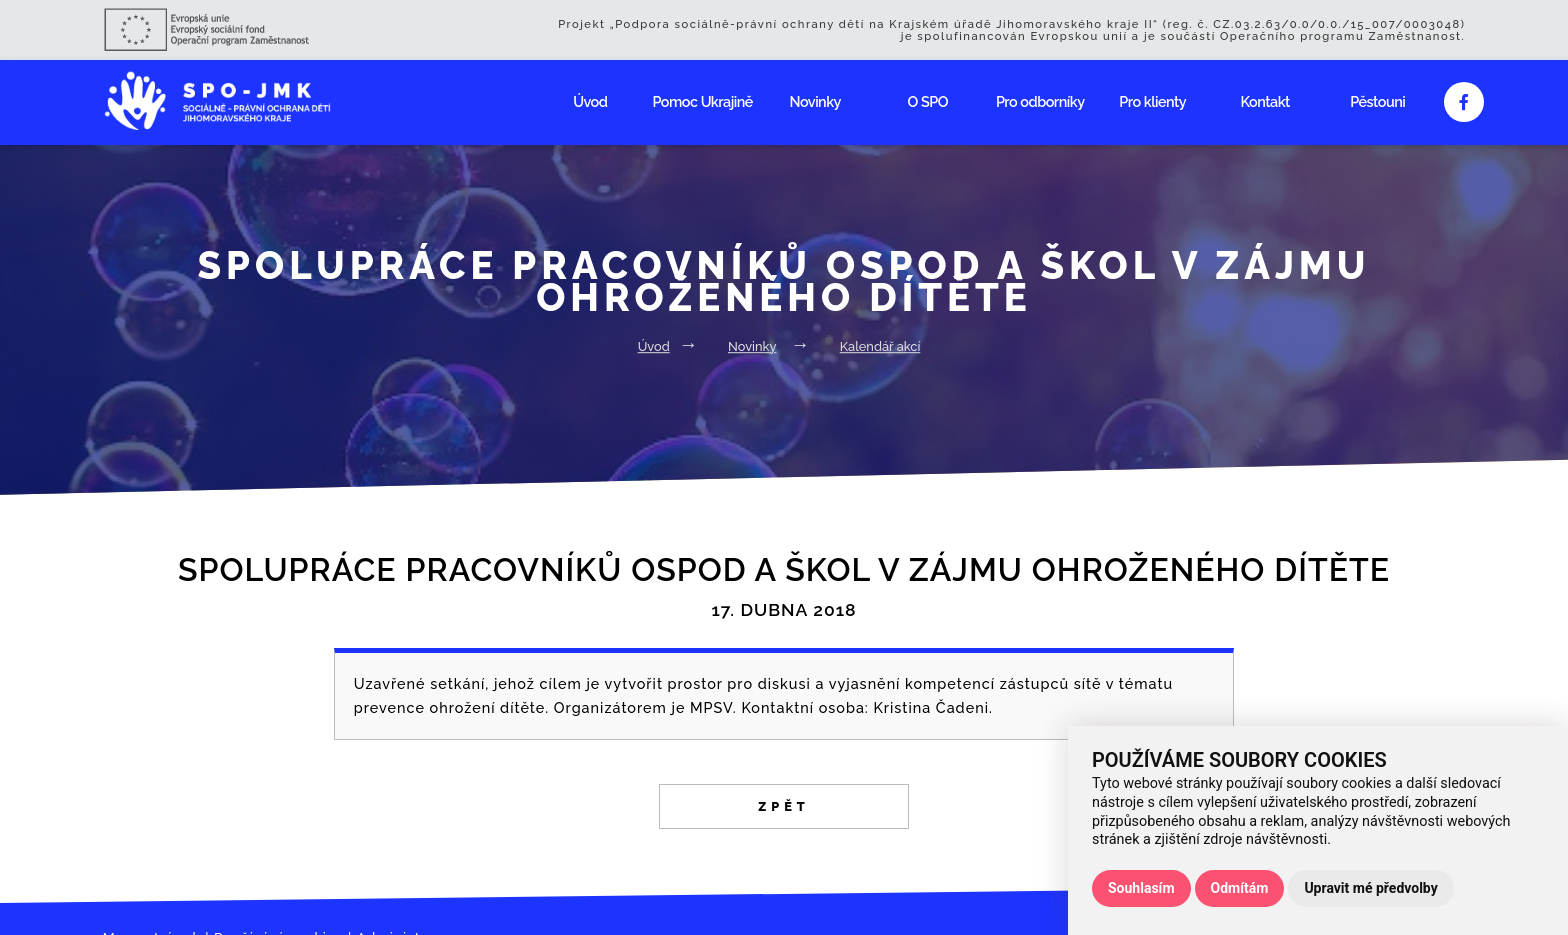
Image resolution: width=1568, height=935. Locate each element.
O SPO (928, 101)
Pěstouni (1377, 101)
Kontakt (1265, 101)
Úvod (590, 101)
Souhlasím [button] (1141, 888)
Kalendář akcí (880, 346)
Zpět (784, 806)
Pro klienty (1152, 101)
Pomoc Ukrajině (703, 101)
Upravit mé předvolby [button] (1370, 888)
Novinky (815, 101)
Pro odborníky (1040, 101)
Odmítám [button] (1240, 888)
